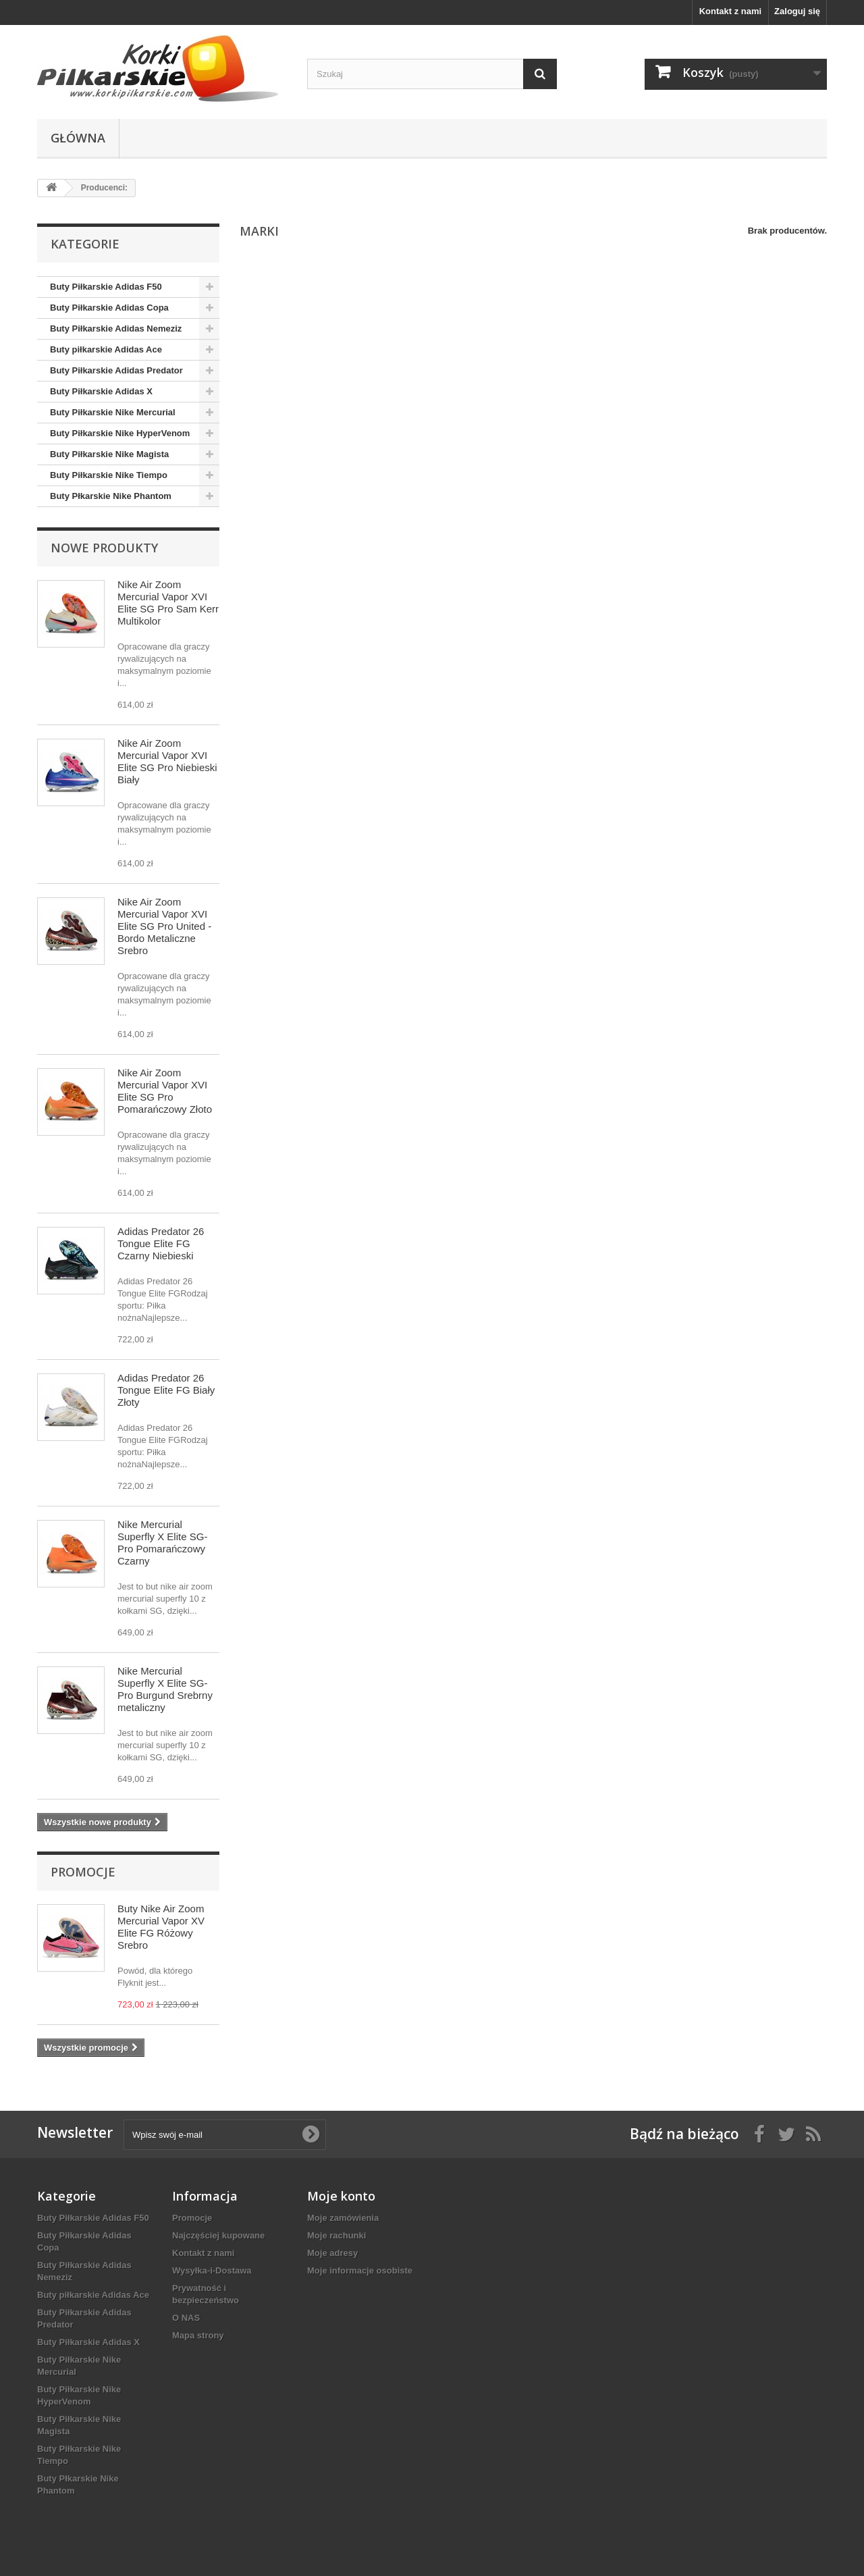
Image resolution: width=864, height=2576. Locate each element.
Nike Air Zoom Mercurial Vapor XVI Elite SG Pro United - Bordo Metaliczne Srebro (164, 926)
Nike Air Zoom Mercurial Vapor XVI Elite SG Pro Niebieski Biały (167, 761)
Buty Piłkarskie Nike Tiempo (108, 475)
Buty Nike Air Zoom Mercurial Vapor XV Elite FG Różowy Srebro (161, 1927)
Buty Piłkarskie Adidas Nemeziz (116, 328)
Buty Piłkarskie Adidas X (101, 391)
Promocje (83, 1872)
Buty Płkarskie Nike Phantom (110, 496)
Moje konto (341, 2196)
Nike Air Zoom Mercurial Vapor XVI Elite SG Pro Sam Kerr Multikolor (168, 603)
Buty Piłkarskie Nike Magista (109, 454)
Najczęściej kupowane (218, 2235)
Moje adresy (332, 2253)
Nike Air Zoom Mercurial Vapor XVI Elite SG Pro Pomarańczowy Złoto (164, 1091)
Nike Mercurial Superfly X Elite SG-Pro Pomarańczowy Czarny (162, 1543)
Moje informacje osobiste (359, 2270)
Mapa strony (198, 2335)
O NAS (186, 2318)
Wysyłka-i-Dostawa (212, 2270)
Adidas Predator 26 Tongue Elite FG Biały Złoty (166, 1390)
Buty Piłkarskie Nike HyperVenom (120, 433)
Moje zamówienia (343, 2218)
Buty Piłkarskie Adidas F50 (106, 287)
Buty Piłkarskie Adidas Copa (109, 308)
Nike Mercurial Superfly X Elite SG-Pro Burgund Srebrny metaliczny (165, 1689)
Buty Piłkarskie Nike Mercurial (113, 412)
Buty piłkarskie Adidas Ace (106, 349)
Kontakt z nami (730, 11)
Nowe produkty (104, 548)
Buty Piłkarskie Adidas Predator (116, 370)
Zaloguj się (797, 11)
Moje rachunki (336, 2235)
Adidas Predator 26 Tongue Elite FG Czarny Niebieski (160, 1243)
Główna (78, 138)
